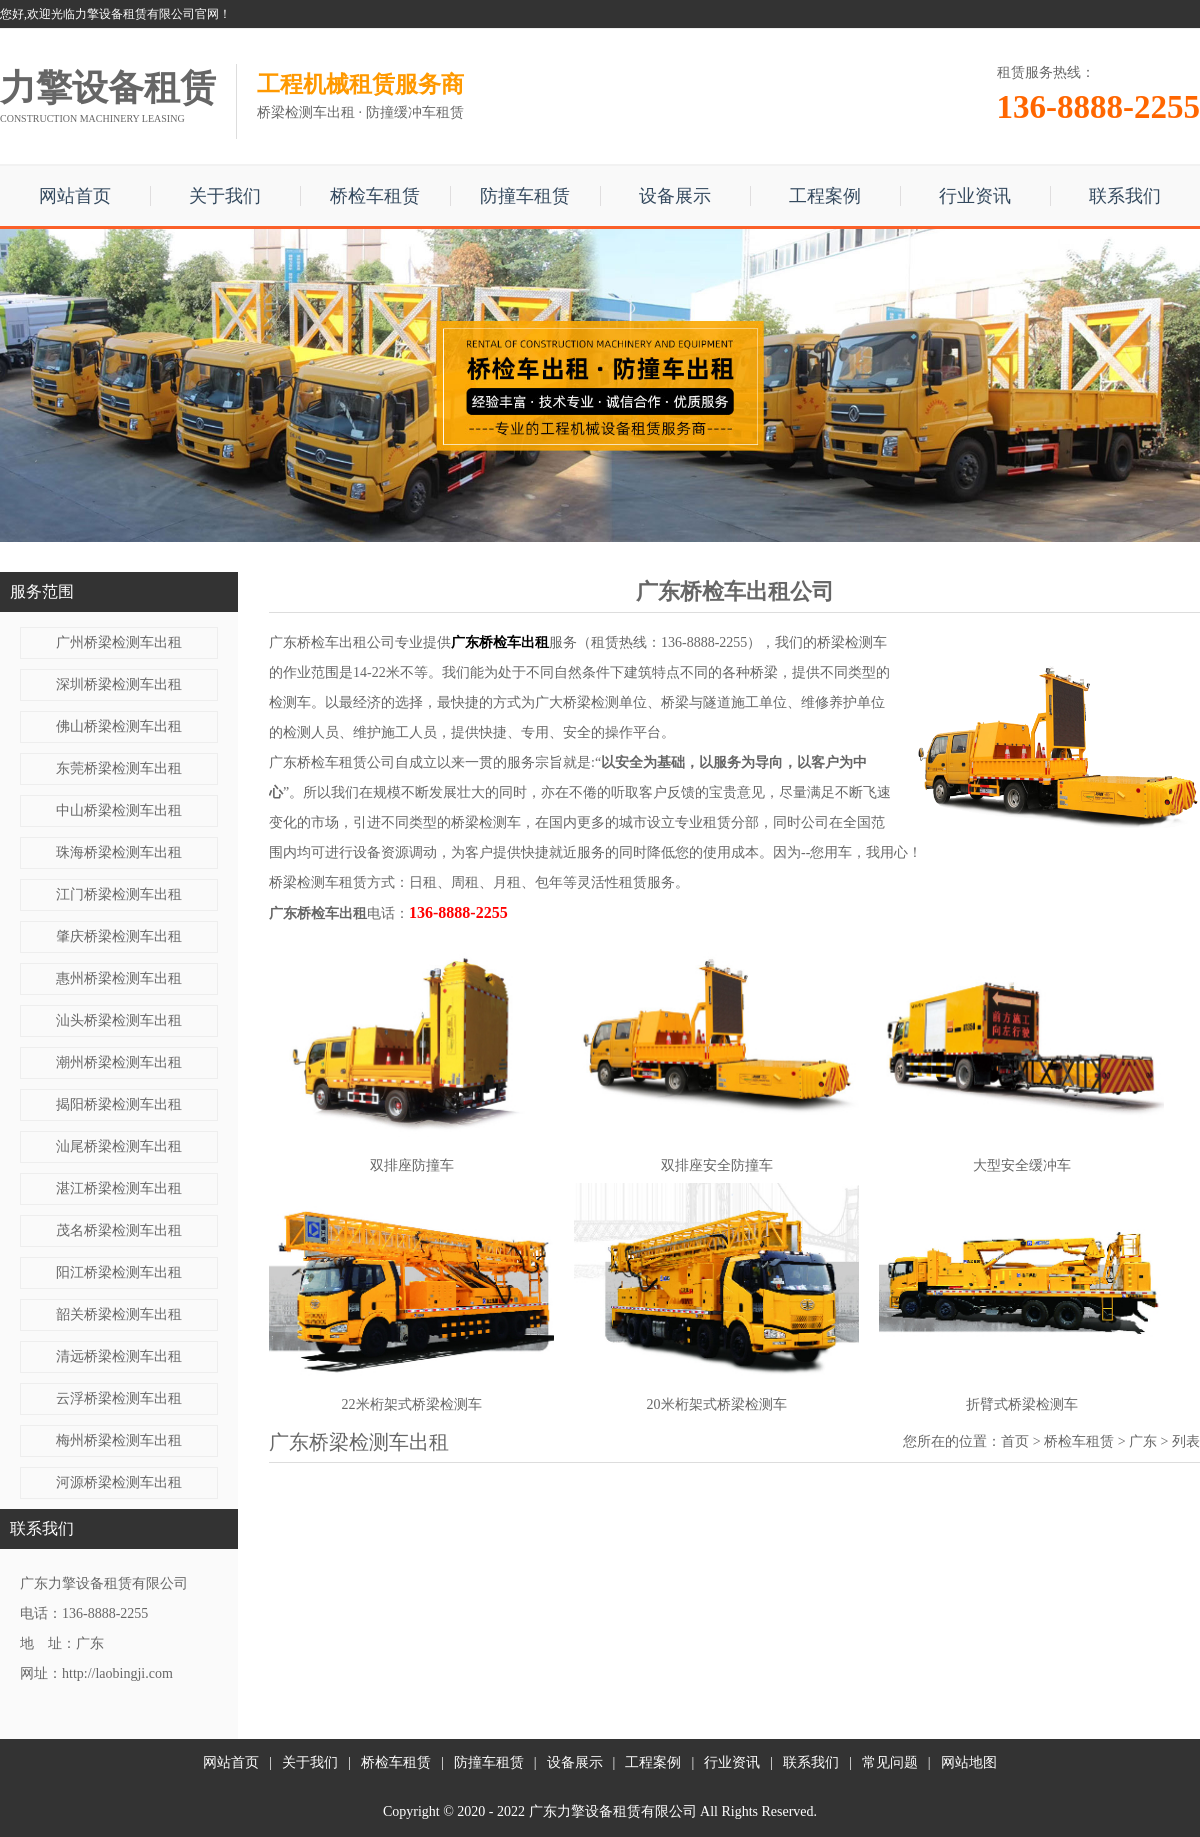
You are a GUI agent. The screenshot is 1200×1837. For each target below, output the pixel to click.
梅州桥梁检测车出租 (119, 1440)
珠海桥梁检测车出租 (119, 852)
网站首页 (75, 196)
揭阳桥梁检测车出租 (119, 1104)
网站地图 (969, 1762)
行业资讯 (975, 196)
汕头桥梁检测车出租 (119, 1020)
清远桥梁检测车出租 (119, 1356)
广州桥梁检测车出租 (119, 642)
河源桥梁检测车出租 (119, 1482)
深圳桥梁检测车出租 (119, 684)
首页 (1015, 1441)
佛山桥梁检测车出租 (119, 726)
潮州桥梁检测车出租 (119, 1062)
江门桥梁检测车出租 (119, 894)
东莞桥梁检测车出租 (119, 768)
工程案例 (825, 196)
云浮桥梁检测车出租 (119, 1398)
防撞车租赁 (525, 196)
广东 (1143, 1441)
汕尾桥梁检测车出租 (119, 1146)
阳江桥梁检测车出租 (119, 1272)
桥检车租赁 (375, 196)
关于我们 (225, 196)
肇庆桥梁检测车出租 (119, 936)
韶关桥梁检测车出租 (119, 1314)
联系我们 (1125, 196)
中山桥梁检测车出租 (119, 810)
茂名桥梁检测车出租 (119, 1230)
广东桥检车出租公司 (332, 642)
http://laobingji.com (117, 1673)
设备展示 (675, 196)
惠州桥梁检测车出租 (119, 978)
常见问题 (890, 1762)
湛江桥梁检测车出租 (119, 1188)
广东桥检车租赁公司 (332, 762)
